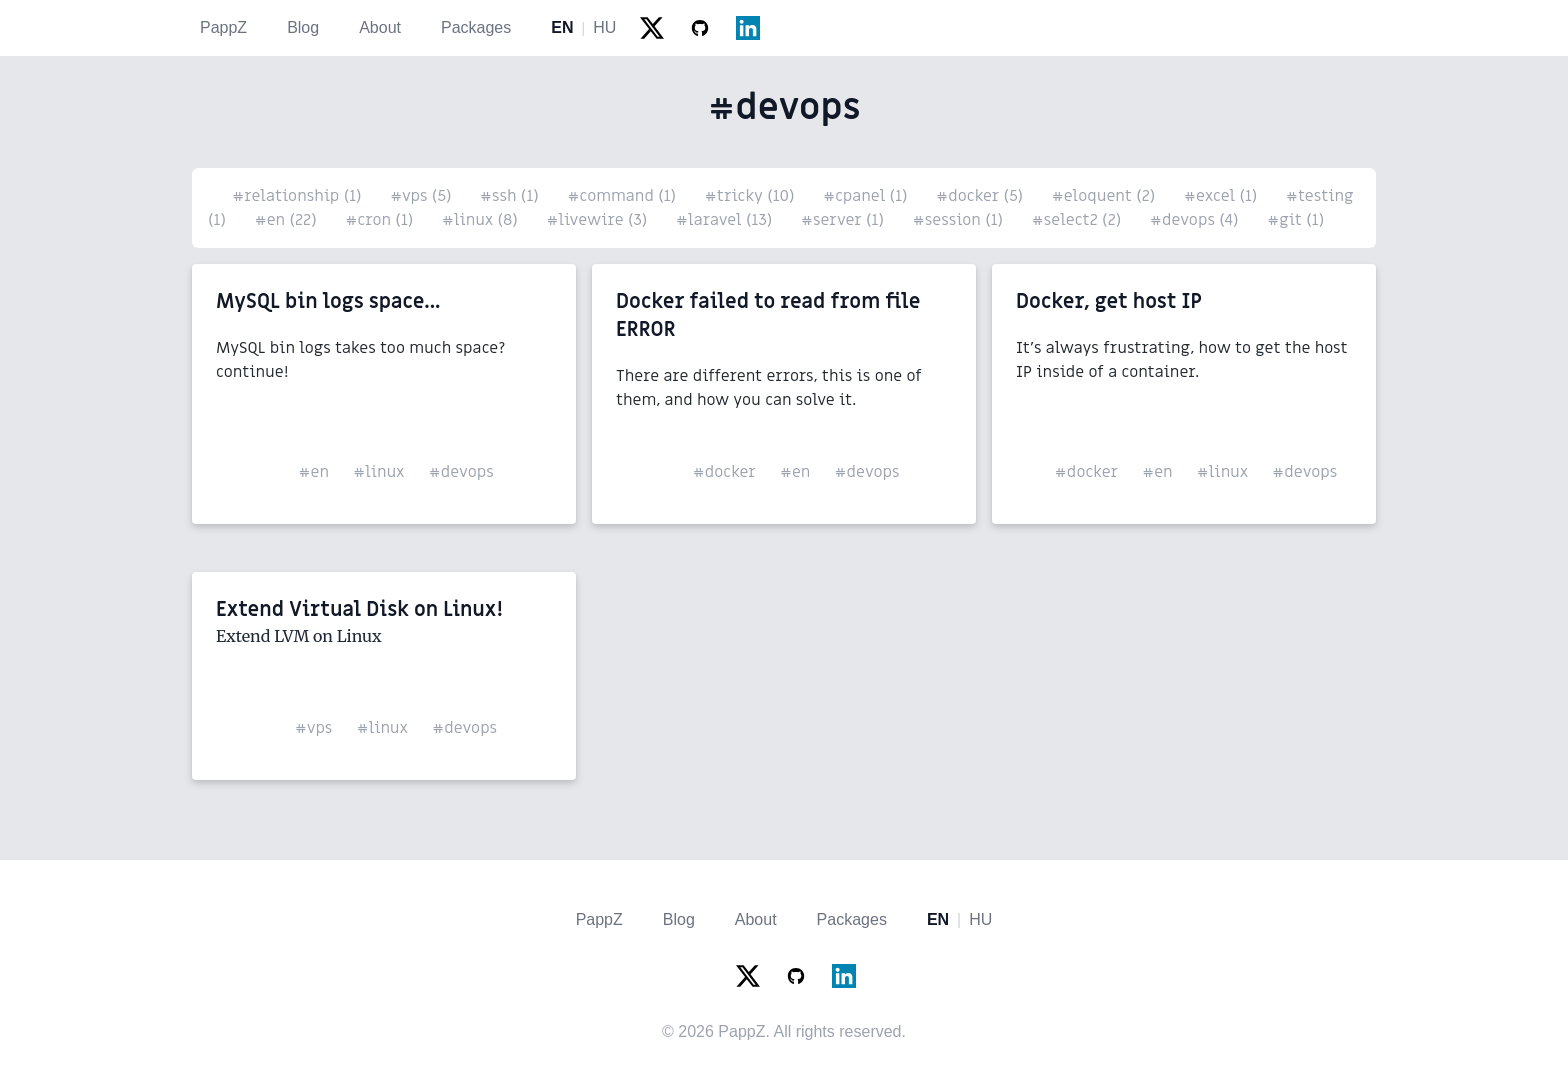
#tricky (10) (752, 196)
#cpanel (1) (867, 196)
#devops (461, 472)
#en (313, 472)
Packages (476, 27)
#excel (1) (1223, 196)
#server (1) (845, 220)
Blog (303, 27)
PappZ (223, 27)
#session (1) (959, 220)
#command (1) (623, 196)
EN (562, 27)
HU (604, 27)
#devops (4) (1196, 220)
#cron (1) (381, 220)
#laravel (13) (726, 220)
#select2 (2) (1079, 220)
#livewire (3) (599, 220)
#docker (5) (982, 196)
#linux (379, 472)
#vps (314, 728)
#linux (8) (482, 220)
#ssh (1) (511, 196)
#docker (723, 472)
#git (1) (1295, 220)
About (380, 27)
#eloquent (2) (1106, 196)
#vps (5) (423, 196)
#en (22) (287, 220)
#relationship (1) (299, 196)
